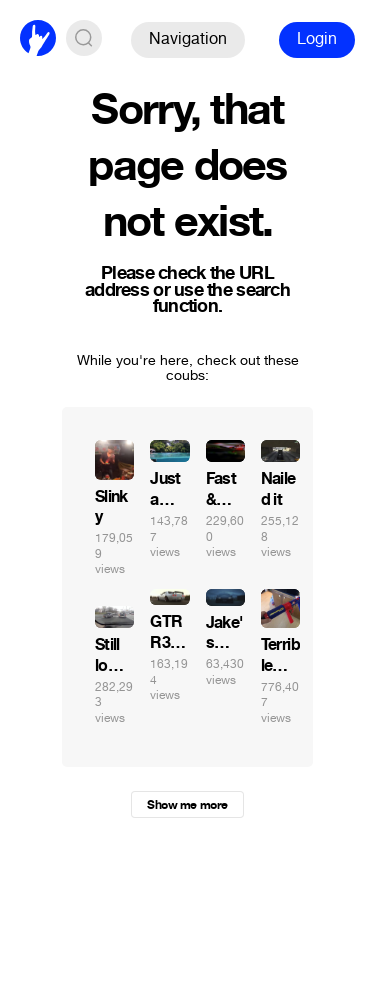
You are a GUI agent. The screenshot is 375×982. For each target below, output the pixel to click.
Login (317, 38)
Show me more (187, 805)
